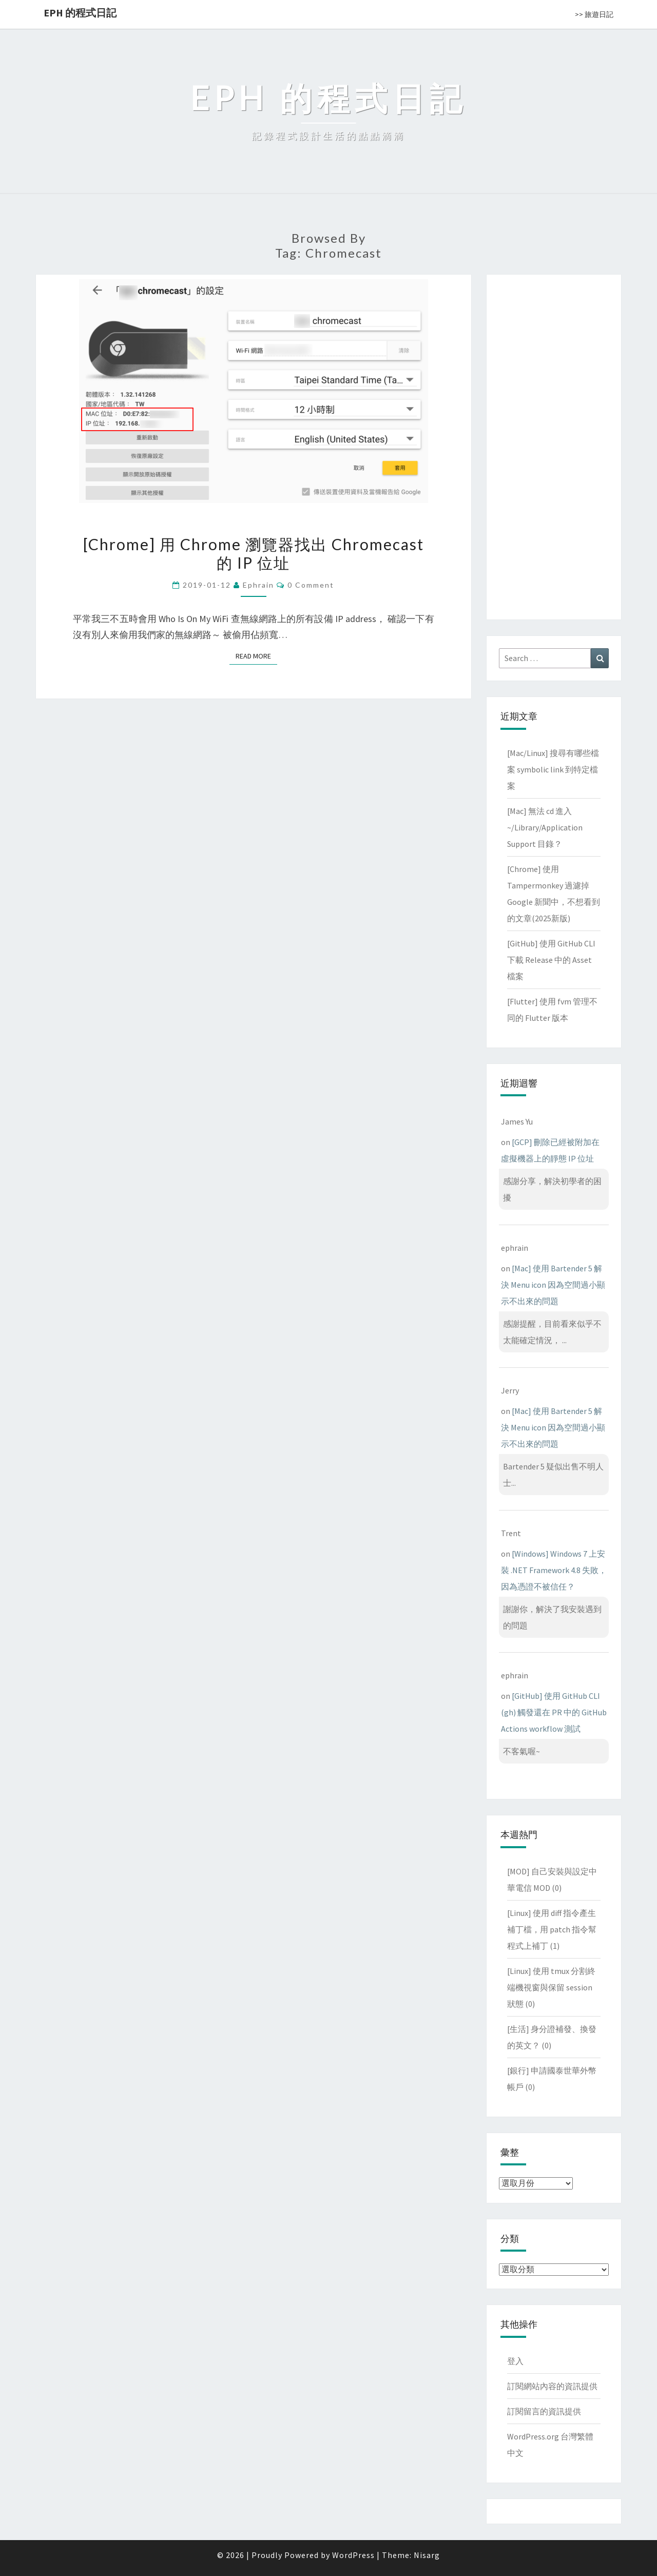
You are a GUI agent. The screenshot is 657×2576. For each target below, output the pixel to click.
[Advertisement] (554, 445)
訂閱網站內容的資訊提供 (552, 2386)
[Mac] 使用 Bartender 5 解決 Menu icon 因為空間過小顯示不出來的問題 (553, 1284)
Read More (256, 656)
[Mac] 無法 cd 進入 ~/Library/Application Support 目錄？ (545, 827)
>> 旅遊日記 (594, 14)
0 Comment (310, 584)
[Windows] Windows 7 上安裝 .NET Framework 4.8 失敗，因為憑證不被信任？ (554, 1570)
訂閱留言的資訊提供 (544, 2411)
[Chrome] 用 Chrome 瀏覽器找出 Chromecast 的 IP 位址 (253, 553)
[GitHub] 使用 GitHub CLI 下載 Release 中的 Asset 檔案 (551, 959)
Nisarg (427, 2555)
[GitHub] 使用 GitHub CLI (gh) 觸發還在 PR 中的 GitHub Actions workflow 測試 (554, 1712)
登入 (515, 2361)
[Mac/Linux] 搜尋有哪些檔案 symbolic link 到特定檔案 (553, 769)
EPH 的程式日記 (80, 12)
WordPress (353, 2555)
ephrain (258, 584)
